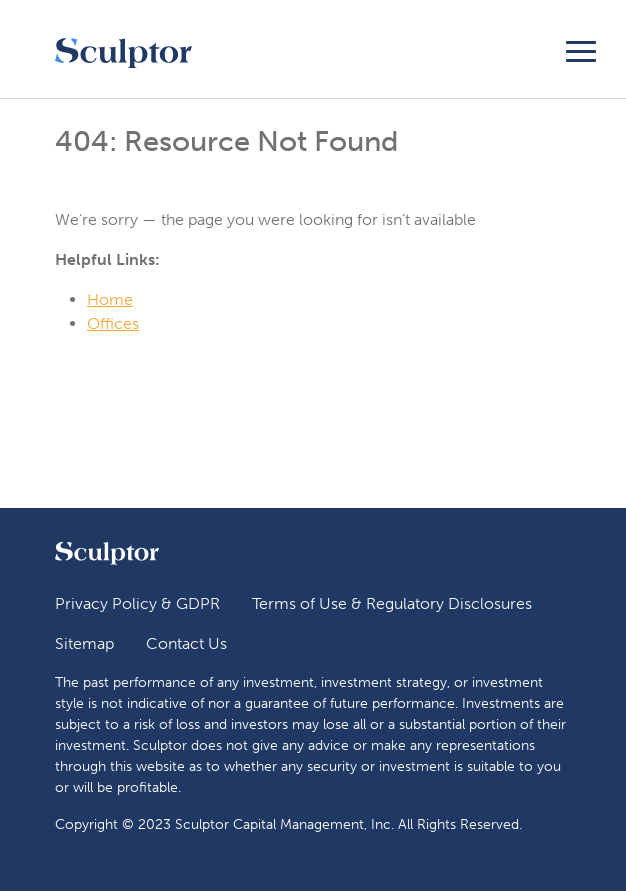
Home (110, 299)
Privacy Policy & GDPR (137, 603)
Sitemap (84, 643)
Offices (113, 323)
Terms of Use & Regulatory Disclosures (392, 603)
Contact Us (186, 643)
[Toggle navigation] (581, 48)
